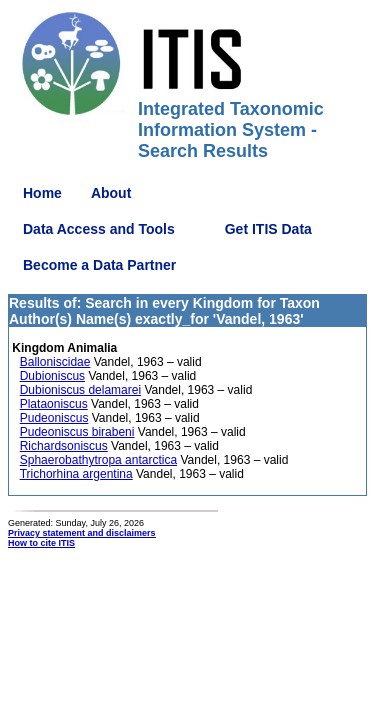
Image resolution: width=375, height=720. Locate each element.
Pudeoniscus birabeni (77, 432)
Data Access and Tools (99, 229)
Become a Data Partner (99, 265)
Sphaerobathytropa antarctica (98, 460)
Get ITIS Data (268, 229)
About (111, 193)
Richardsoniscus (64, 446)
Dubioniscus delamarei (80, 390)
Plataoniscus (54, 404)
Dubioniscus (52, 376)
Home (42, 193)
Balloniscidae (55, 362)
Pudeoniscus (54, 418)
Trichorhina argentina (76, 474)
